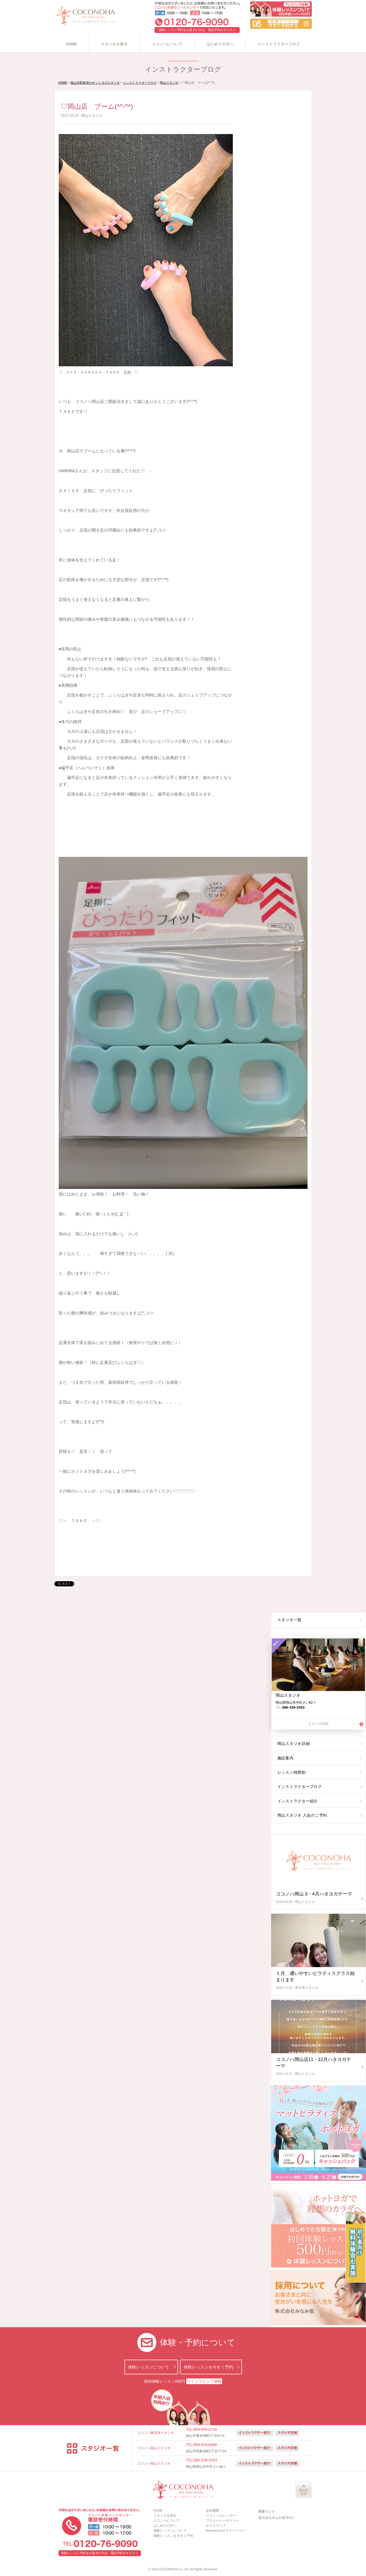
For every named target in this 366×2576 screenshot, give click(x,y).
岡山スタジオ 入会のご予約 (301, 1815)
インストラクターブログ (279, 44)
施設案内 (285, 1758)
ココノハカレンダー (221, 2515)
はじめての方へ (220, 44)
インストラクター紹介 (296, 1801)
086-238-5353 (205, 2460)
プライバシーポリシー (222, 2520)
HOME (71, 44)
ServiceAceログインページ (225, 2530)
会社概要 (212, 2510)
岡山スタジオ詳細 (292, 1743)
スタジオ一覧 (289, 1620)
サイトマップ (216, 2526)
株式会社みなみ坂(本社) (276, 2518)
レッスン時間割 (290, 1772)
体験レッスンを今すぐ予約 (208, 2366)
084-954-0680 (205, 2444)
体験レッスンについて (148, 2366)
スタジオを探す (114, 44)
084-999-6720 (205, 2429)
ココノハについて (167, 44)
